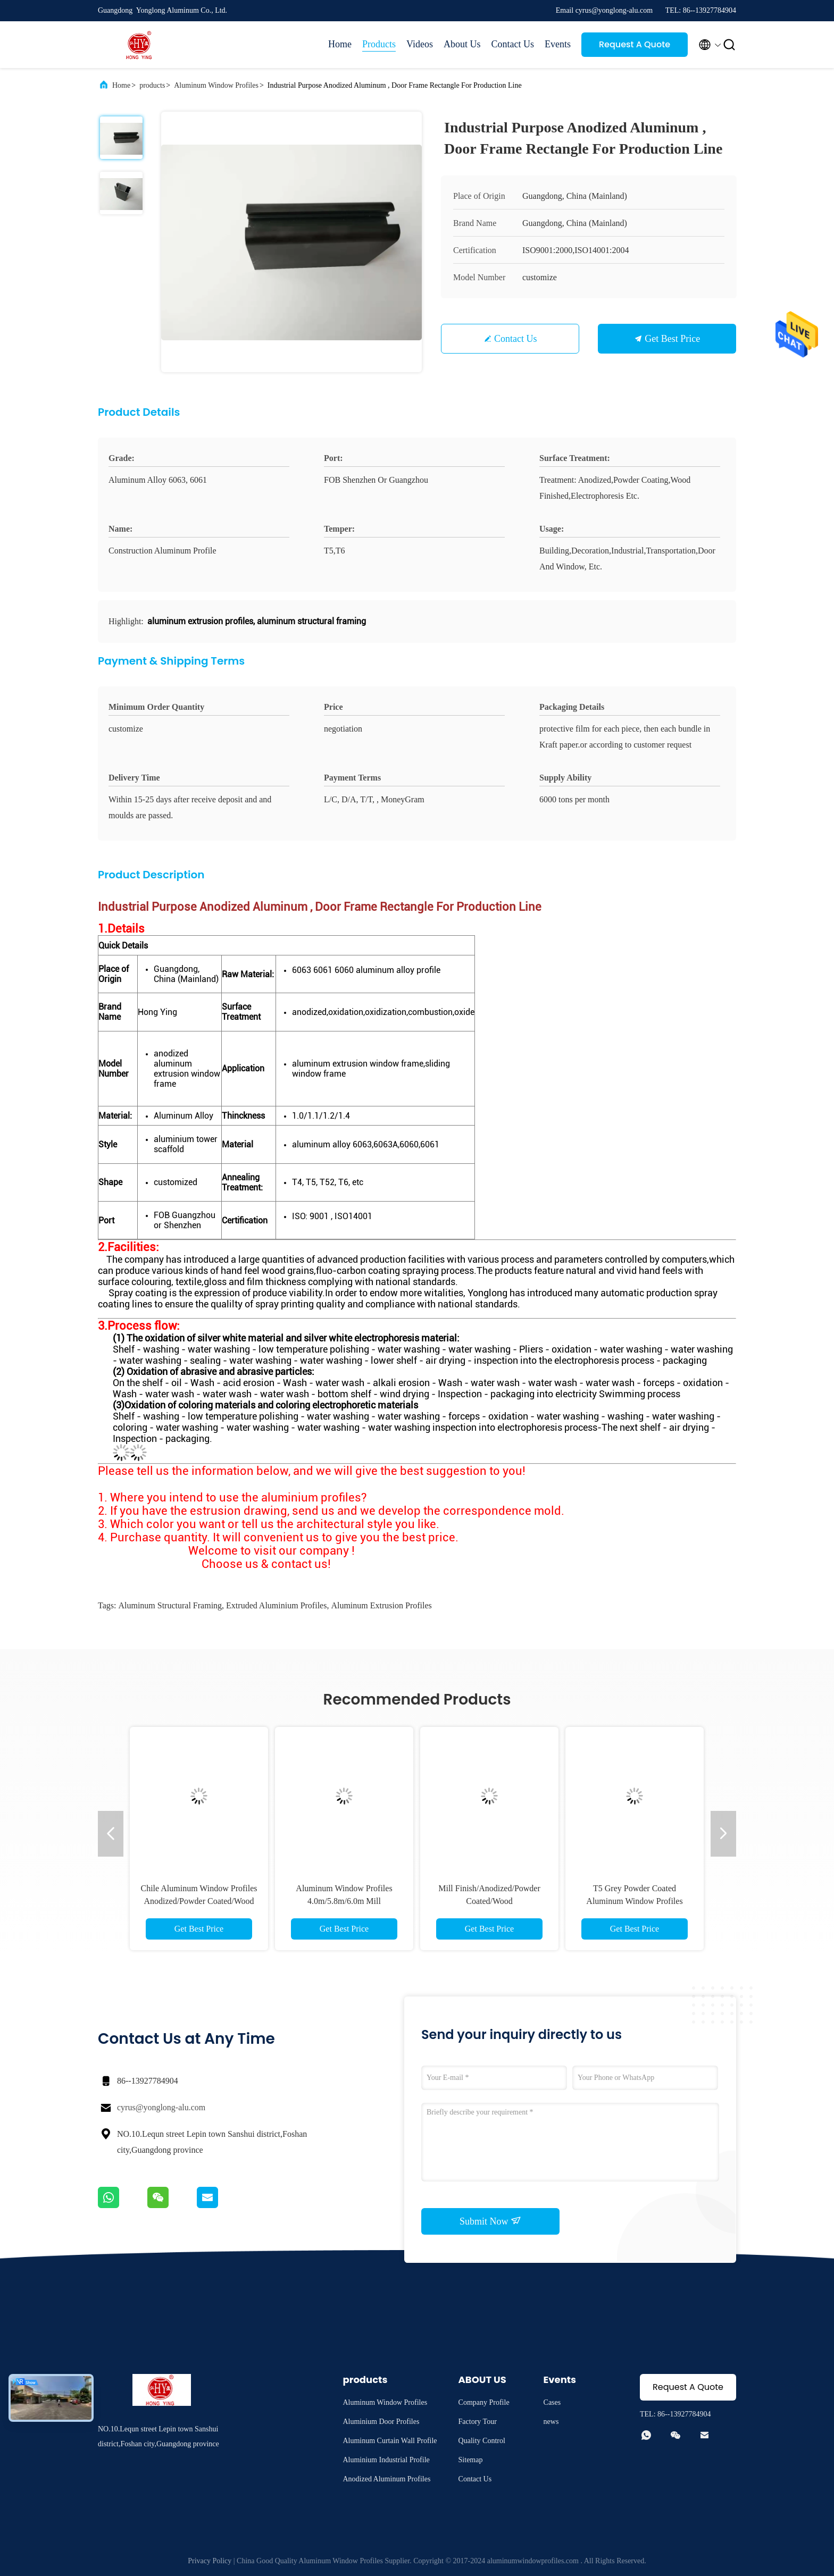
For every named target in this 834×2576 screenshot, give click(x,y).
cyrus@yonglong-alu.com (161, 2107)
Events (558, 44)
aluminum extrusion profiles (381, 1605)
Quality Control (481, 2441)
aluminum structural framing (170, 1605)
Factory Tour (477, 2422)
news (551, 2422)
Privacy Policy (209, 2561)
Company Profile (484, 2402)
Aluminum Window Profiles (216, 85)
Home (340, 44)
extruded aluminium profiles (276, 1605)
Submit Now (490, 2221)
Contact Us (513, 44)
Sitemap (470, 2460)
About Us (462, 44)
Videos (419, 44)
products (152, 85)
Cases (552, 2402)
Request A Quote (634, 44)
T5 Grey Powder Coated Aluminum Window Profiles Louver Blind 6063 (634, 1901)
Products (379, 44)
